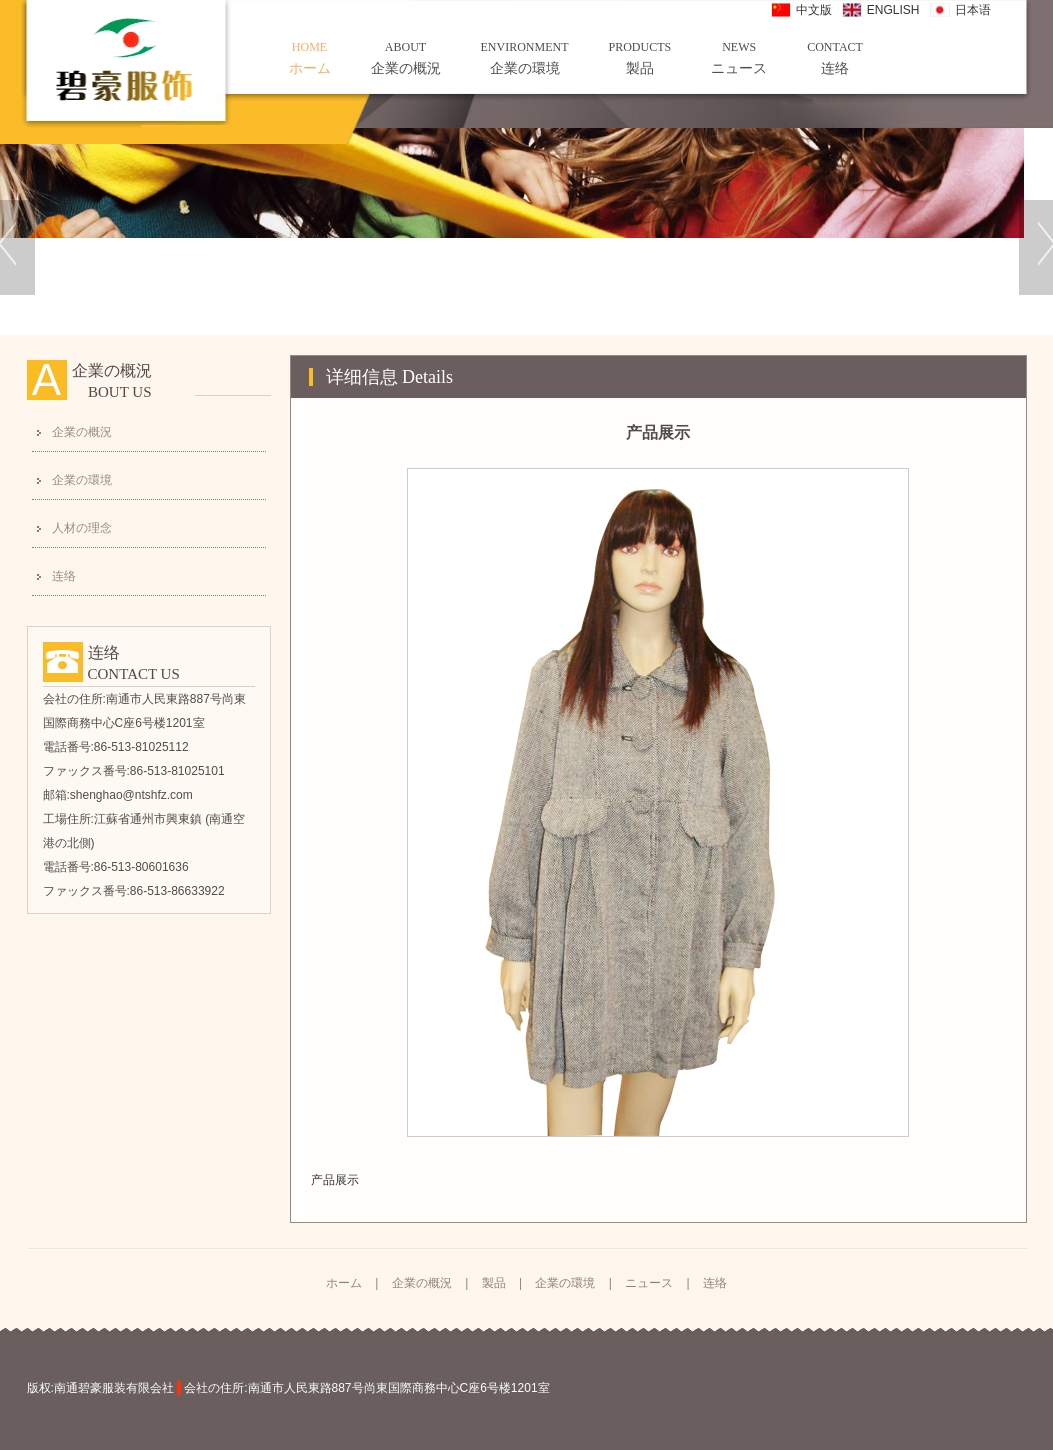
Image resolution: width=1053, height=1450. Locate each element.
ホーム (310, 57)
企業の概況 (406, 57)
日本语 (973, 10)
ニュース (739, 57)
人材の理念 (82, 528)
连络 (835, 57)
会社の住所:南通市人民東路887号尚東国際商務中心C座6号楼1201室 (366, 1388)
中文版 (814, 10)
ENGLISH (893, 10)
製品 (640, 57)
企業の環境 (525, 57)
